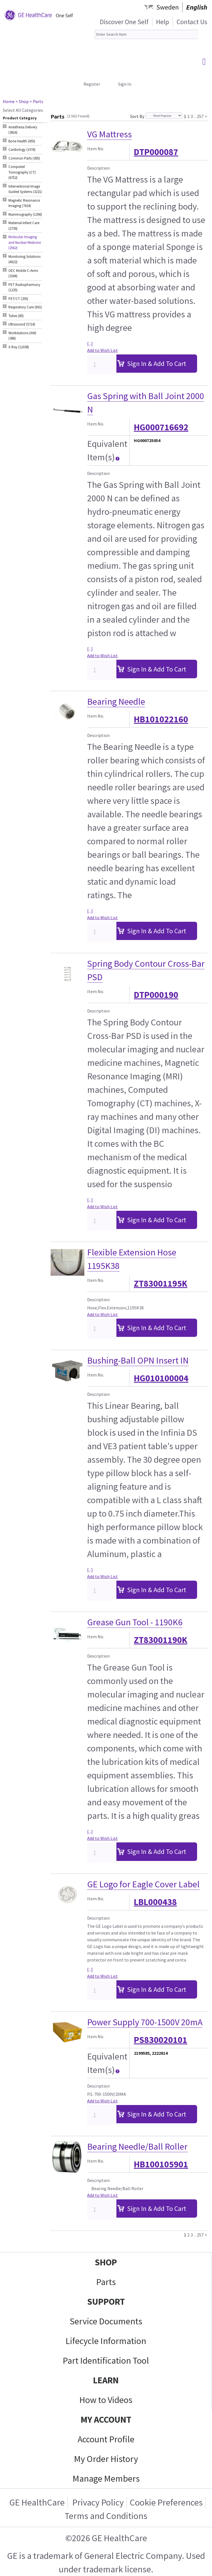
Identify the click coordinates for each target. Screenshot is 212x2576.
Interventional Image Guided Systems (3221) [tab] (25, 189)
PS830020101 (160, 2039)
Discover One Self (124, 21)
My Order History (106, 2459)
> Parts (36, 101)
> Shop (22, 101)
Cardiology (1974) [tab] (21, 149)
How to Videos (105, 2400)
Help (162, 21)
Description (98, 168)
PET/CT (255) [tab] (18, 298)
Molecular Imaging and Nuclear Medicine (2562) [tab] (24, 242)
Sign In (124, 84)
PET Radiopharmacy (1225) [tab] (24, 287)
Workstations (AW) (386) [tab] (22, 336)
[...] (90, 343)
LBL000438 (155, 1902)
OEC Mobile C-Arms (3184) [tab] (23, 273)
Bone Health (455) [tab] (21, 141)
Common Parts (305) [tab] (24, 158)
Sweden (167, 7)
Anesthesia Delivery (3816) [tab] (22, 130)
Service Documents (106, 2321)
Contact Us (192, 21)
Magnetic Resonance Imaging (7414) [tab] (24, 203)
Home (9, 101)
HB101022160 (161, 719)
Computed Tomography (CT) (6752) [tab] (22, 172)
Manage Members (106, 2478)
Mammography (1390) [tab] (25, 214)
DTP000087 (156, 152)
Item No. (95, 148)
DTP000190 (156, 994)
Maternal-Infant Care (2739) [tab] (23, 225)
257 (200, 115)
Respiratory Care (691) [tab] (25, 307)
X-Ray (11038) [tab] (18, 347)
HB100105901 (161, 2164)
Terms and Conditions (106, 2516)
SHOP (106, 2262)
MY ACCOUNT (106, 2419)
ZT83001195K (160, 1283)
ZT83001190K (160, 1640)
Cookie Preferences (166, 2502)
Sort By (137, 116)
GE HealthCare (37, 2502)
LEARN (106, 2380)
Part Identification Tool (106, 2360)
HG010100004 (161, 1378)
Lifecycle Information (106, 2341)
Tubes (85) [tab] (16, 315)
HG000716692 (161, 427)
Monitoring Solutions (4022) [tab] (24, 259)
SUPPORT (106, 2301)
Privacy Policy (97, 2502)
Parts (106, 2282)
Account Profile (106, 2439)
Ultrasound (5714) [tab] (21, 324)
